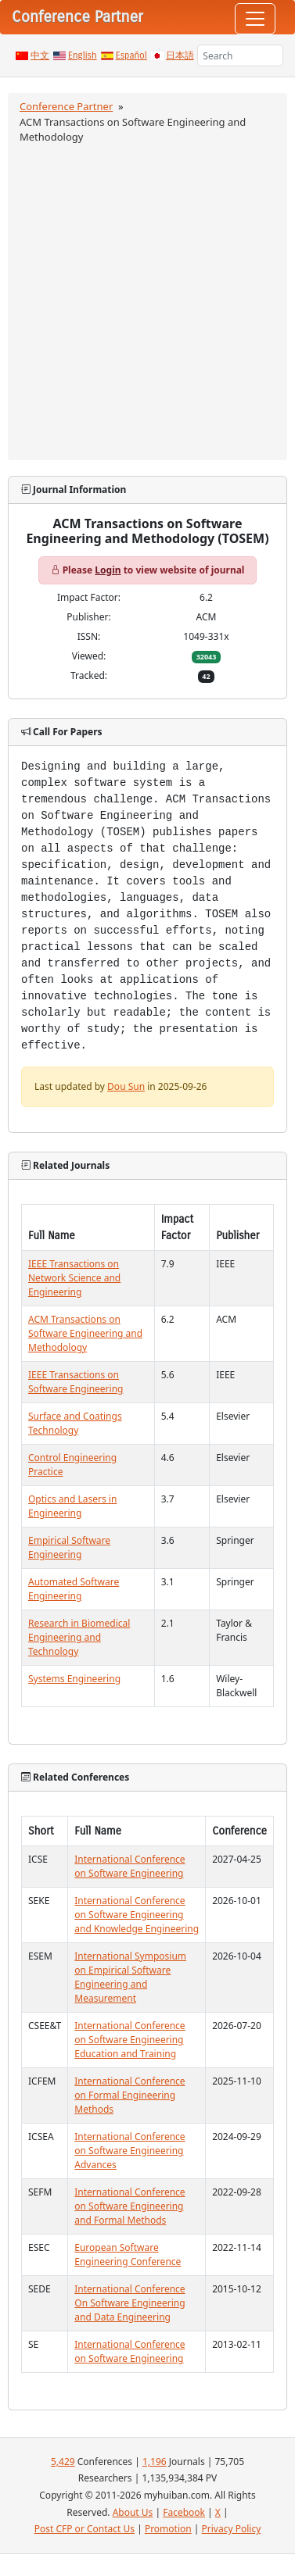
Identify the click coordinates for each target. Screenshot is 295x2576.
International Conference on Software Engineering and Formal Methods (129, 2206)
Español (131, 55)
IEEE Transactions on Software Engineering (75, 1381)
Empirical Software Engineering (69, 1547)
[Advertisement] (146, 299)
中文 (40, 55)
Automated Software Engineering (73, 1588)
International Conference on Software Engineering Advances (129, 2150)
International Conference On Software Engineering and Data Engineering (129, 2303)
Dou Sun (126, 1086)
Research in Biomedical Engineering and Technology (79, 1637)
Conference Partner (66, 106)
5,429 (63, 2461)
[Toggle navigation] (255, 18)
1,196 (154, 2461)
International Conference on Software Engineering (129, 1866)
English (82, 55)
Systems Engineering (74, 1678)
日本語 (180, 55)
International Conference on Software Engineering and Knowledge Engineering (136, 1914)
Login (108, 570)
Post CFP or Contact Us (84, 2528)
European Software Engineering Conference (127, 2254)
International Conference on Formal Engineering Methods (129, 2095)
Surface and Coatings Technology (75, 1423)
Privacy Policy (231, 2528)
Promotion (168, 2528)
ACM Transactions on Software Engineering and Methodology (85, 1333)
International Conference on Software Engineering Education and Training (129, 2039)
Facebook (184, 2512)
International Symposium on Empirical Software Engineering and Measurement (130, 1977)
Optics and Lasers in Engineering (72, 1506)
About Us (133, 2512)
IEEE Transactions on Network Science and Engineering (74, 1278)
